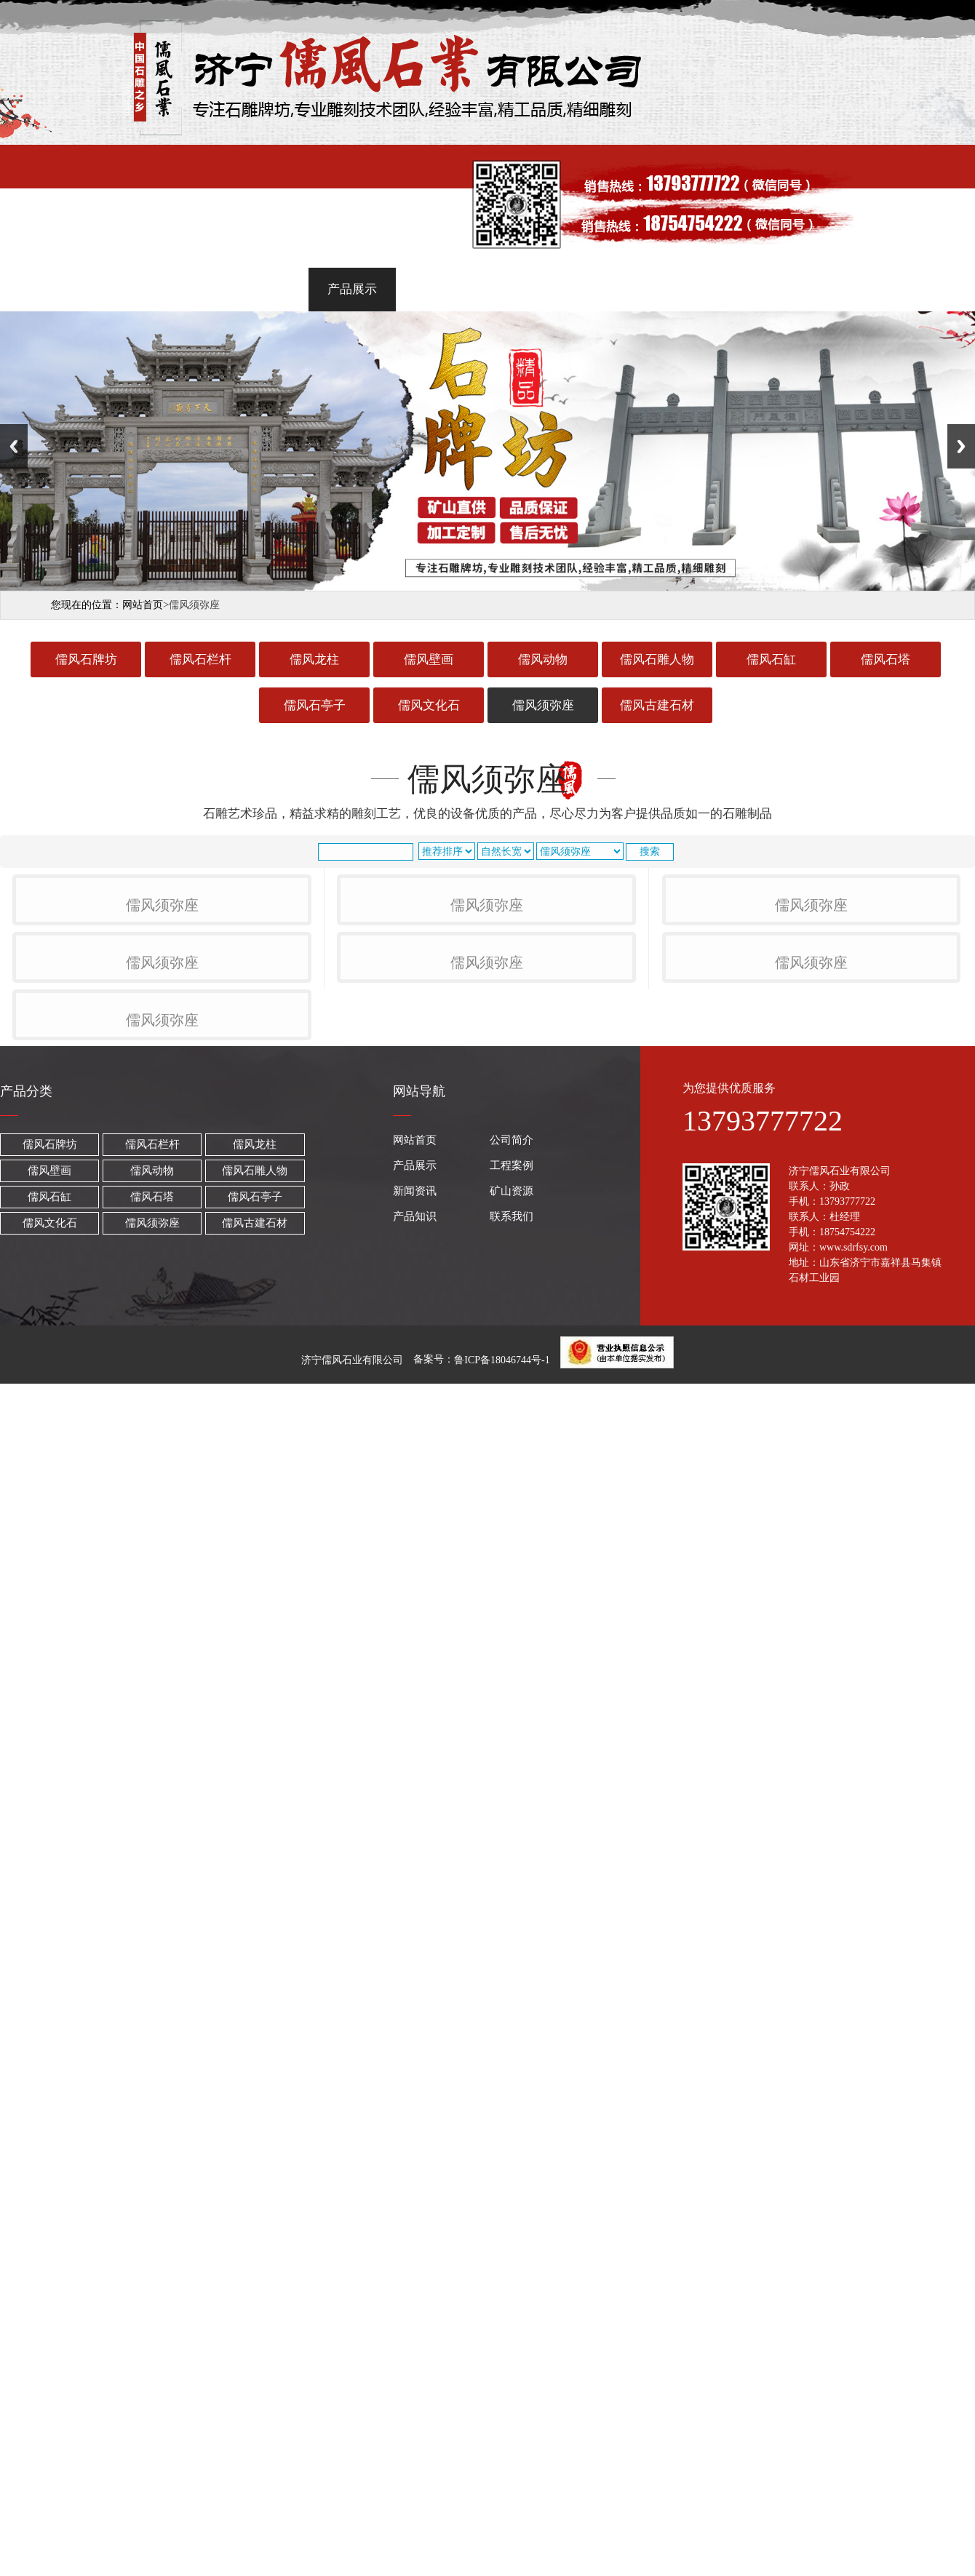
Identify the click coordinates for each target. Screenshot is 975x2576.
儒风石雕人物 (657, 659)
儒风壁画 (428, 659)
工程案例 (442, 289)
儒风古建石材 (657, 705)
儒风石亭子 (315, 705)
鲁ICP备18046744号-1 (501, 1989)
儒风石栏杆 (200, 659)
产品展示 (352, 289)
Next (961, 446)
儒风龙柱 (314, 659)
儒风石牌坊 (86, 659)
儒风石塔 (885, 659)
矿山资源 (623, 289)
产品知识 (713, 289)
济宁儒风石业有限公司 (352, 1989)
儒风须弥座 (543, 705)
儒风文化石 (429, 705)
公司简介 (262, 289)
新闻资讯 (532, 289)
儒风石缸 (771, 659)
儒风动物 (543, 659)
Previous (14, 446)
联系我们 (803, 289)
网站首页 (171, 289)
